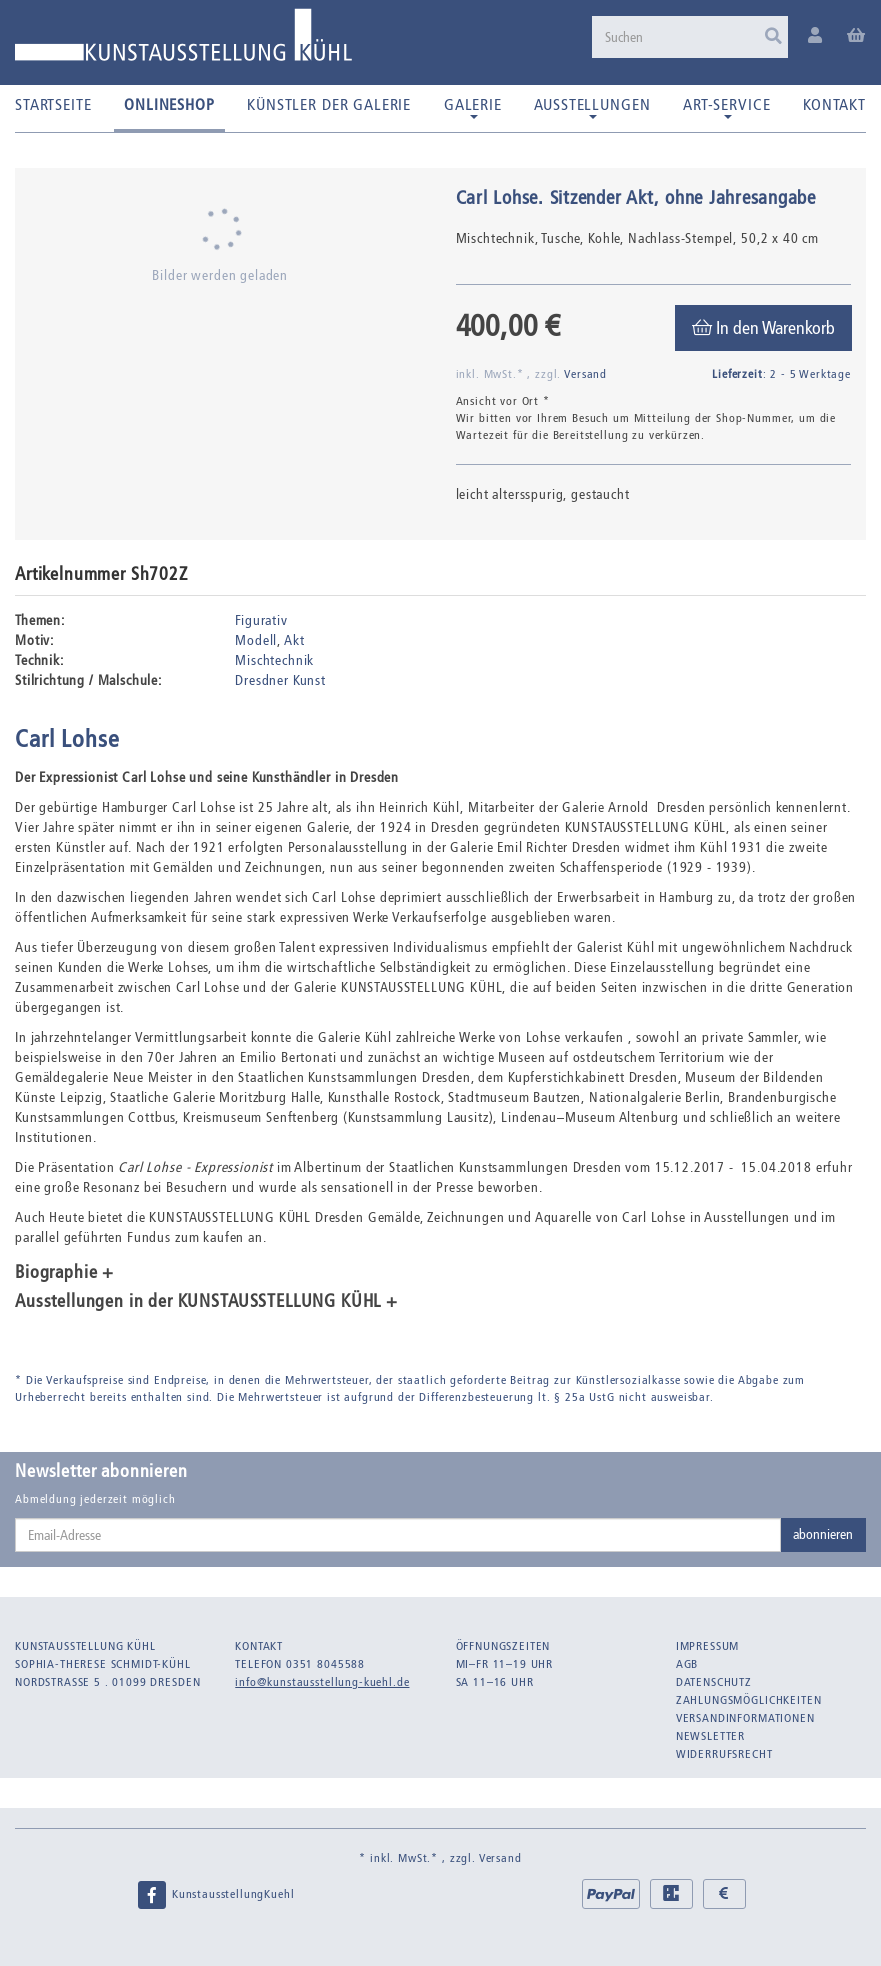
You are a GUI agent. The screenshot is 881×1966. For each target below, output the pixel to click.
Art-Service (726, 107)
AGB (687, 1664)
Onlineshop (169, 104)
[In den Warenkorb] (763, 328)
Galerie (473, 107)
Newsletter (710, 1736)
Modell (256, 640)
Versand (585, 374)
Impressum (708, 1646)
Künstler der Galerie (329, 104)
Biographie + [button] (64, 1273)
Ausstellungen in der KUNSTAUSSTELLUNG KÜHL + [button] (206, 1302)
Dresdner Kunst (280, 680)
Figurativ (261, 620)
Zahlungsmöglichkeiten (749, 1700)
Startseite (53, 104)
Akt (294, 640)
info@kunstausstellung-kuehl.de (322, 1682)
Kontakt (834, 104)
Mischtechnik (274, 660)
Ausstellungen (592, 107)
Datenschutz (714, 1682)
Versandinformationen (745, 1718)
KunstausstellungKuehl (215, 1895)
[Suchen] (690, 37)
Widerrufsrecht (724, 1754)
